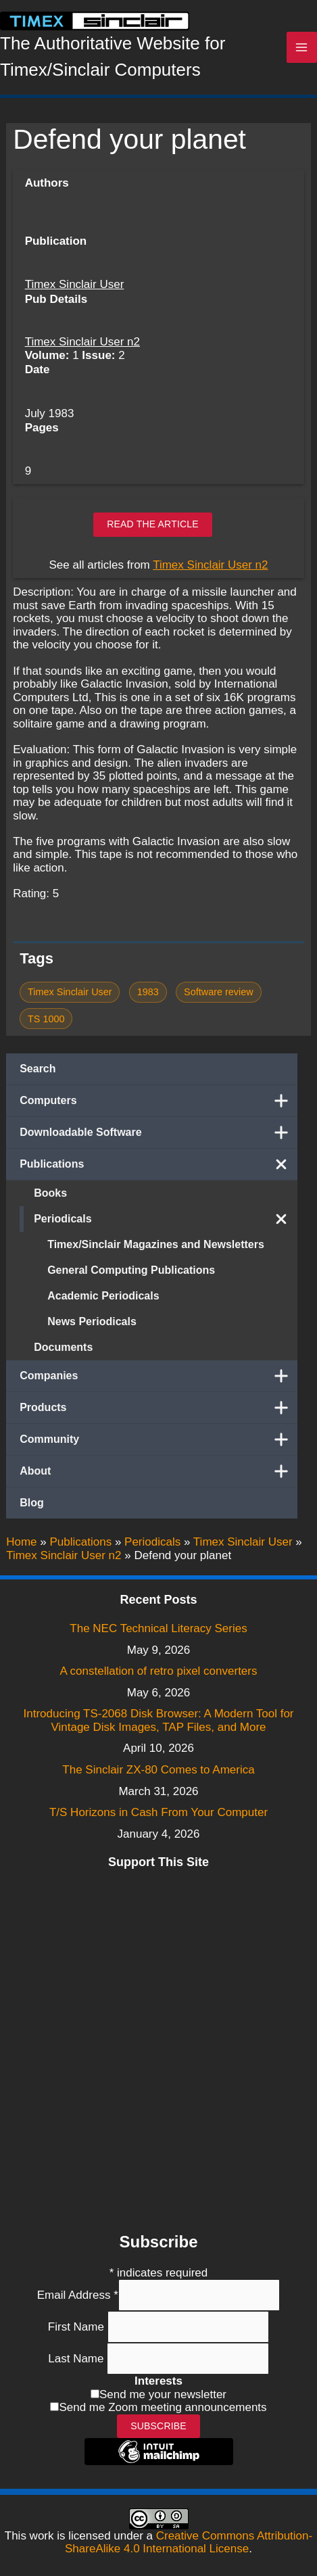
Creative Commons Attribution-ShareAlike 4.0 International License (188, 2542)
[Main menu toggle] (302, 47)
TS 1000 (46, 1018)
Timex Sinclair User (74, 284)
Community (158, 1439)
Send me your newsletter (162, 2394)
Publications (158, 1164)
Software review (218, 991)
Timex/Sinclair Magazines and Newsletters (155, 1244)
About (158, 1471)
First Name (77, 2326)
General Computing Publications (131, 1270)
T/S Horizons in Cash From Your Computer (158, 1812)
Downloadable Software (158, 1132)
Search (37, 1068)
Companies (158, 1375)
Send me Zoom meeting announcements (162, 2407)
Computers (158, 1100)
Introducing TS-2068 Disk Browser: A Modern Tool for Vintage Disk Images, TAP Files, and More (158, 1720)
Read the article (153, 524)
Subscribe (158, 2425)
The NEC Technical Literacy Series (158, 1628)
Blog (32, 1502)
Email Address (77, 2295)
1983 (148, 991)
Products (158, 1407)
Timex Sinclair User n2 (82, 341)
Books (50, 1193)
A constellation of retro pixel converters (159, 1671)
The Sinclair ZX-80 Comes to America (158, 1769)
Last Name (77, 2358)
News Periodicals (92, 1321)
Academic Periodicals (103, 1296)
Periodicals (165, 1219)
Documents (63, 1347)
